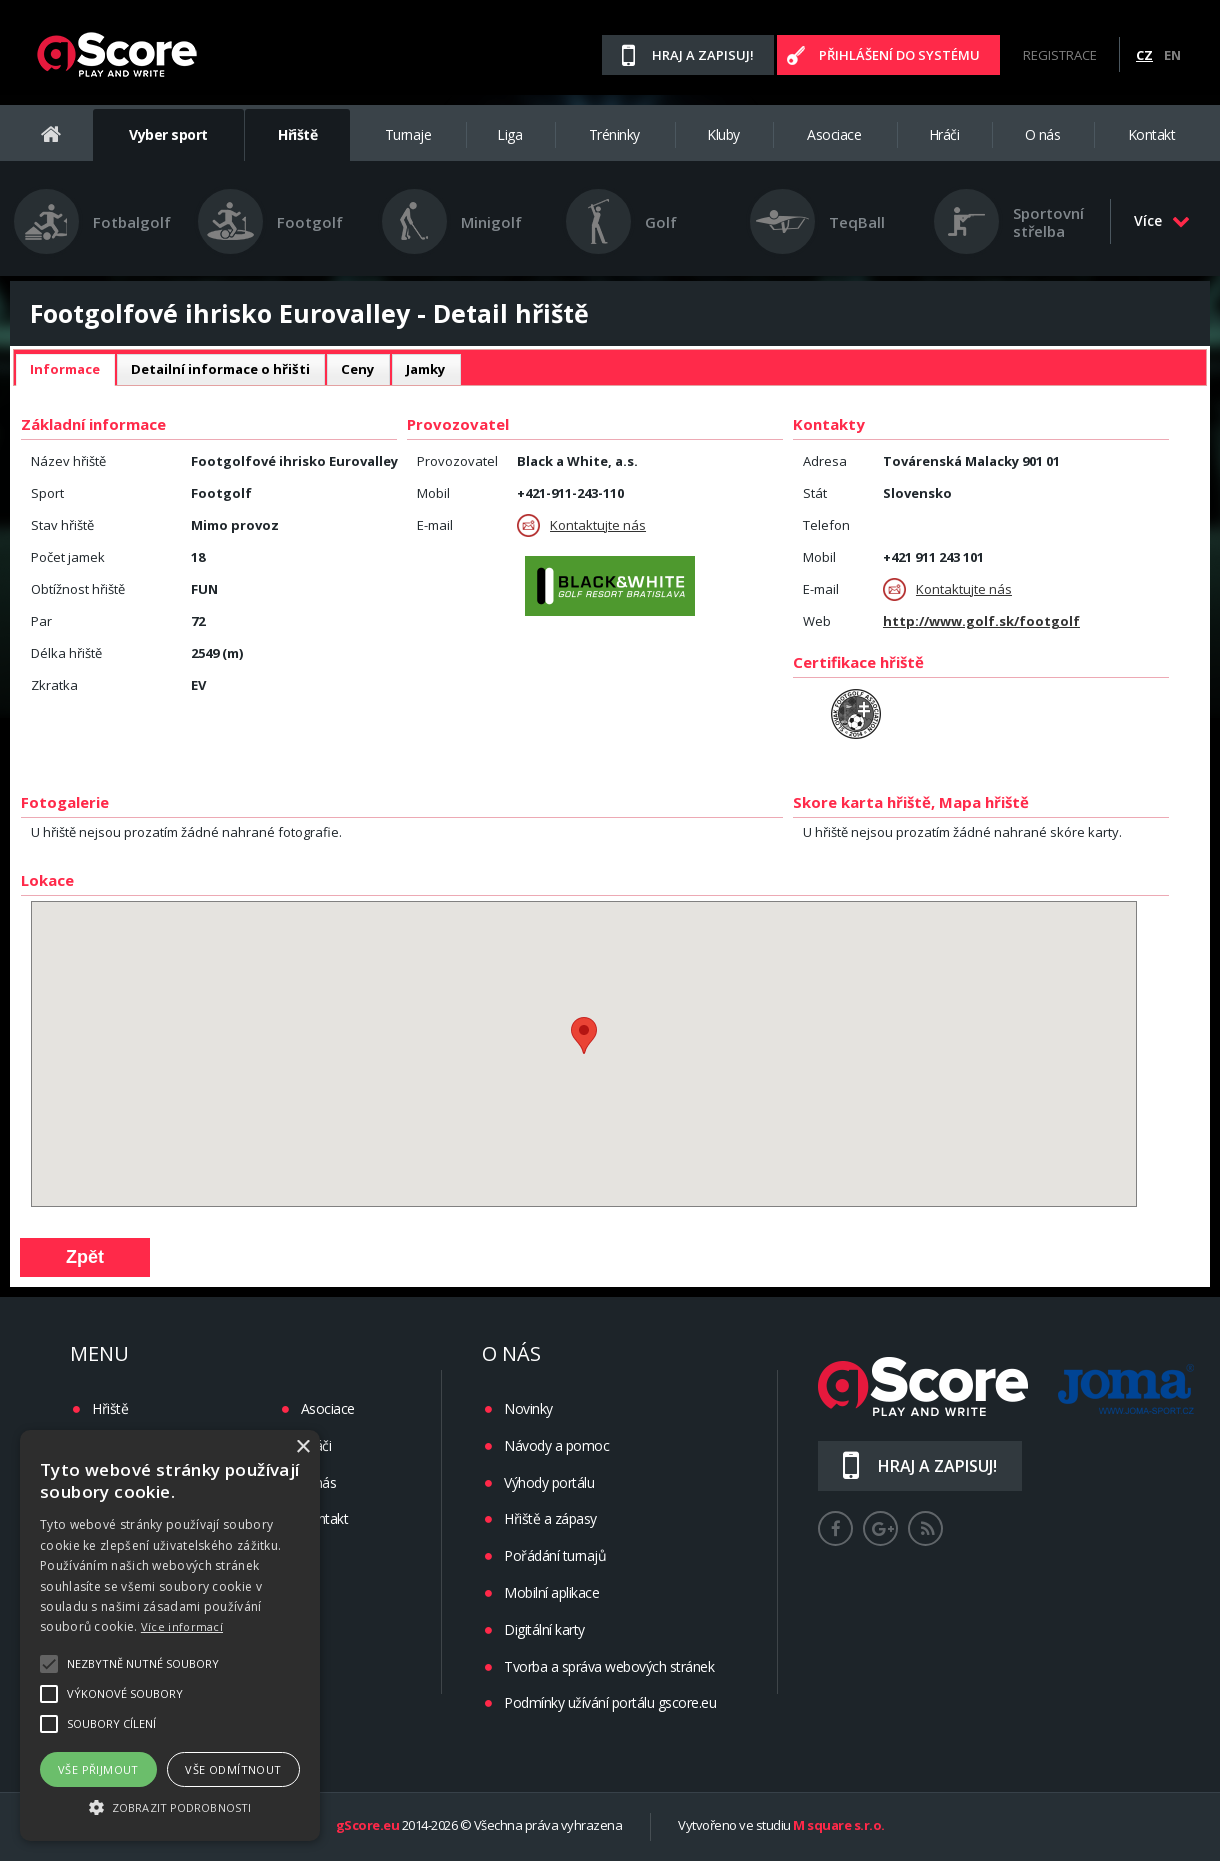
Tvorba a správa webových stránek (609, 1666)
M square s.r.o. (839, 1826)
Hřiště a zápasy (550, 1518)
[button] (170, 1806)
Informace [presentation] (65, 369)
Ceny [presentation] (358, 369)
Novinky (528, 1408)
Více (1162, 220)
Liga (509, 134)
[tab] (65, 370)
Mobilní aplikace (551, 1592)
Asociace (834, 134)
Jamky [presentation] (426, 369)
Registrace (1060, 55)
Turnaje (408, 134)
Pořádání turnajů (555, 1555)
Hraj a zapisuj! (703, 55)
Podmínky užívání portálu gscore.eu (610, 1702)
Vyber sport (168, 134)
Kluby (723, 134)
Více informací (182, 1626)
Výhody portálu (549, 1482)
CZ (1144, 55)
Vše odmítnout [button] (233, 1769)
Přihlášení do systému (899, 55)
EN (1172, 55)
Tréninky (614, 134)
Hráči (944, 134)
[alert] (170, 1635)
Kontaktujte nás (581, 525)
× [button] (302, 1447)
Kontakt (1152, 134)
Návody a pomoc (556, 1445)
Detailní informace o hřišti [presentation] (220, 369)
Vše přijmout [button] (98, 1769)
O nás (1043, 134)
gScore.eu (368, 1826)
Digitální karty (544, 1629)
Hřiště (297, 134)
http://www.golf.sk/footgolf (981, 621)
